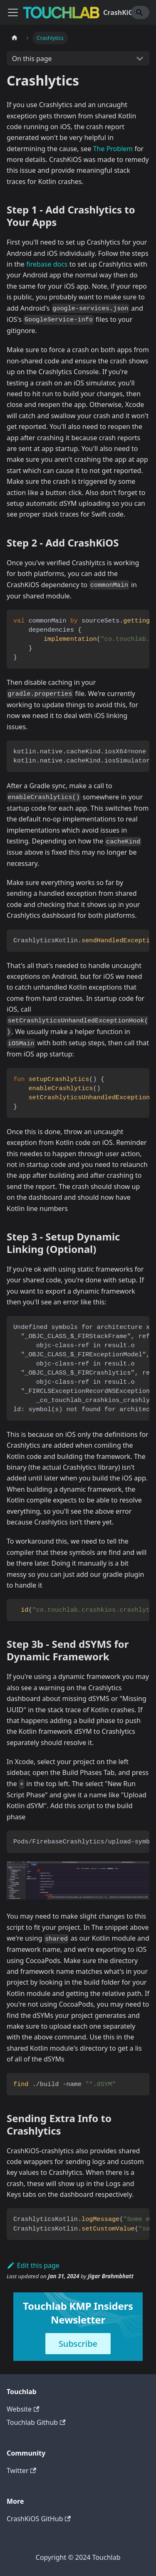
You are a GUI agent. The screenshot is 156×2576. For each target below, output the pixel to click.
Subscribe (78, 2343)
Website (23, 2409)
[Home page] (14, 38)
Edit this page (33, 2265)
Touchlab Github (36, 2422)
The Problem (113, 148)
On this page (32, 58)
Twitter (21, 2470)
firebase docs (46, 264)
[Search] (140, 12)
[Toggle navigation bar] (13, 12)
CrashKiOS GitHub (39, 2518)
